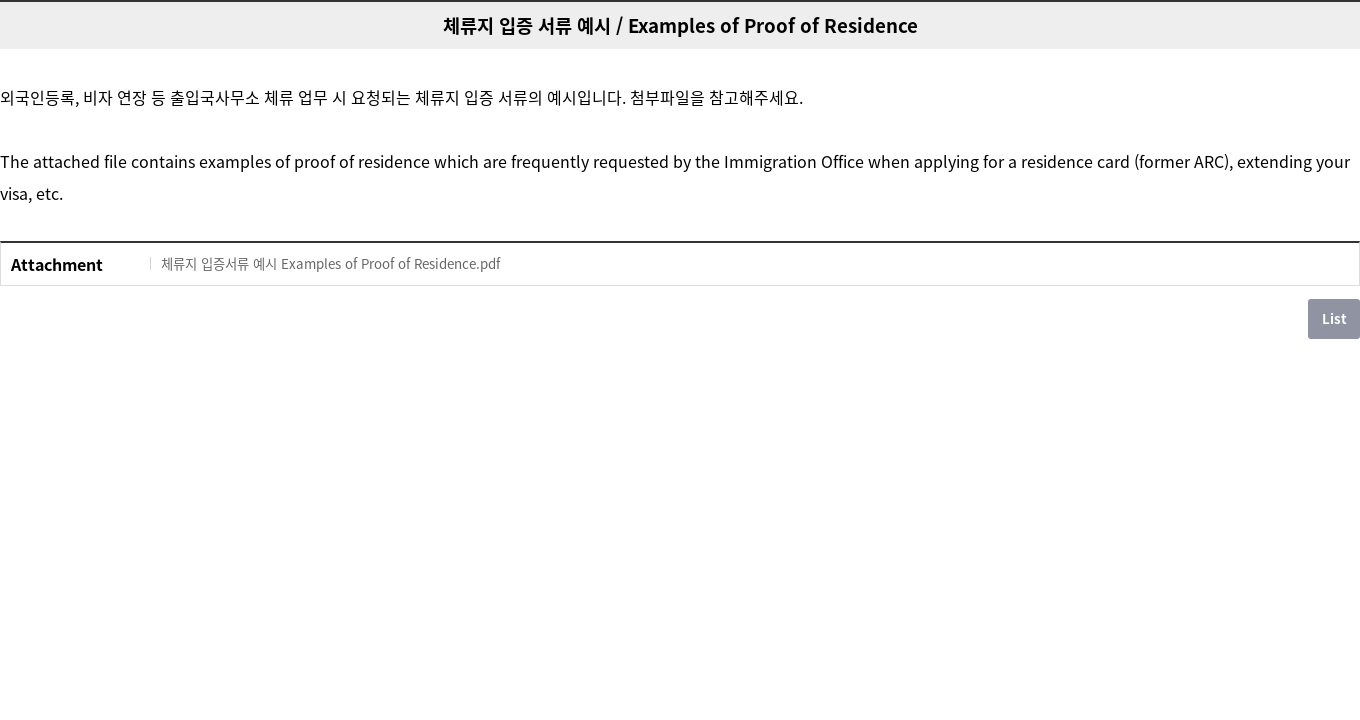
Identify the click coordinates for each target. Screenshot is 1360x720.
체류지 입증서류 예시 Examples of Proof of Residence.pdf (330, 263)
